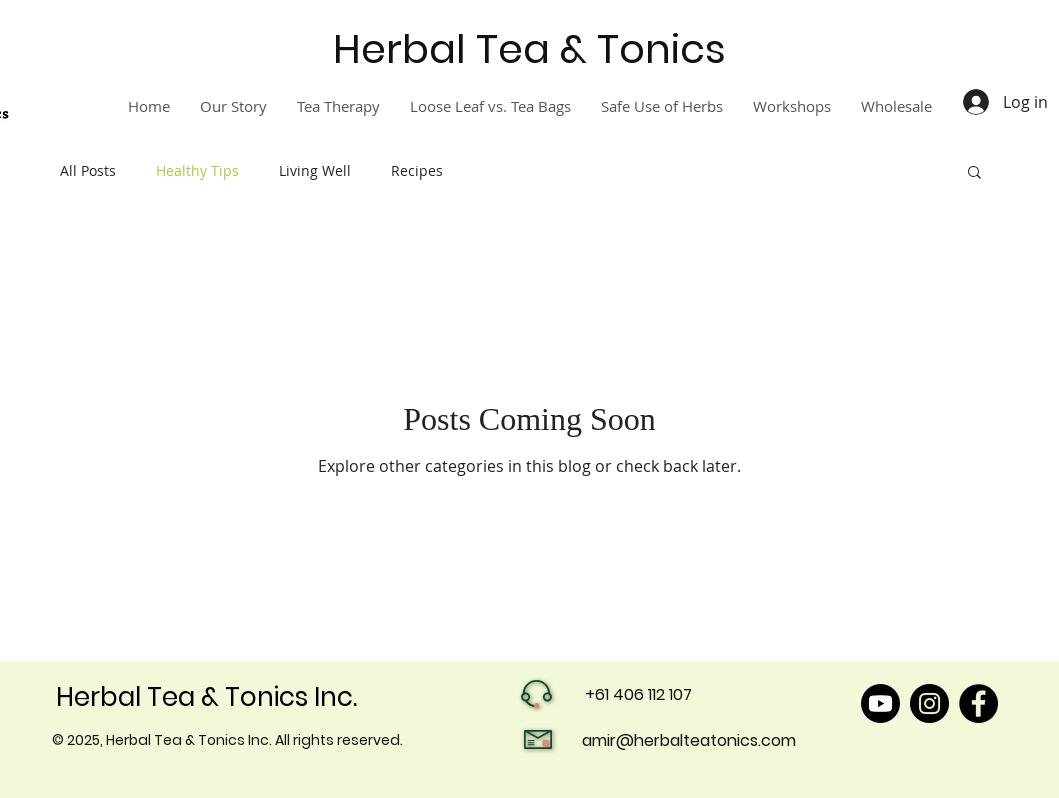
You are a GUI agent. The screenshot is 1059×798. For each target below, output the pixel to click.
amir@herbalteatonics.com (689, 740)
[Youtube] (880, 703)
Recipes (417, 170)
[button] (974, 173)
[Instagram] (929, 703)
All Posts (88, 170)
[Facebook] (978, 703)
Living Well (315, 170)
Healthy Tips (197, 170)
